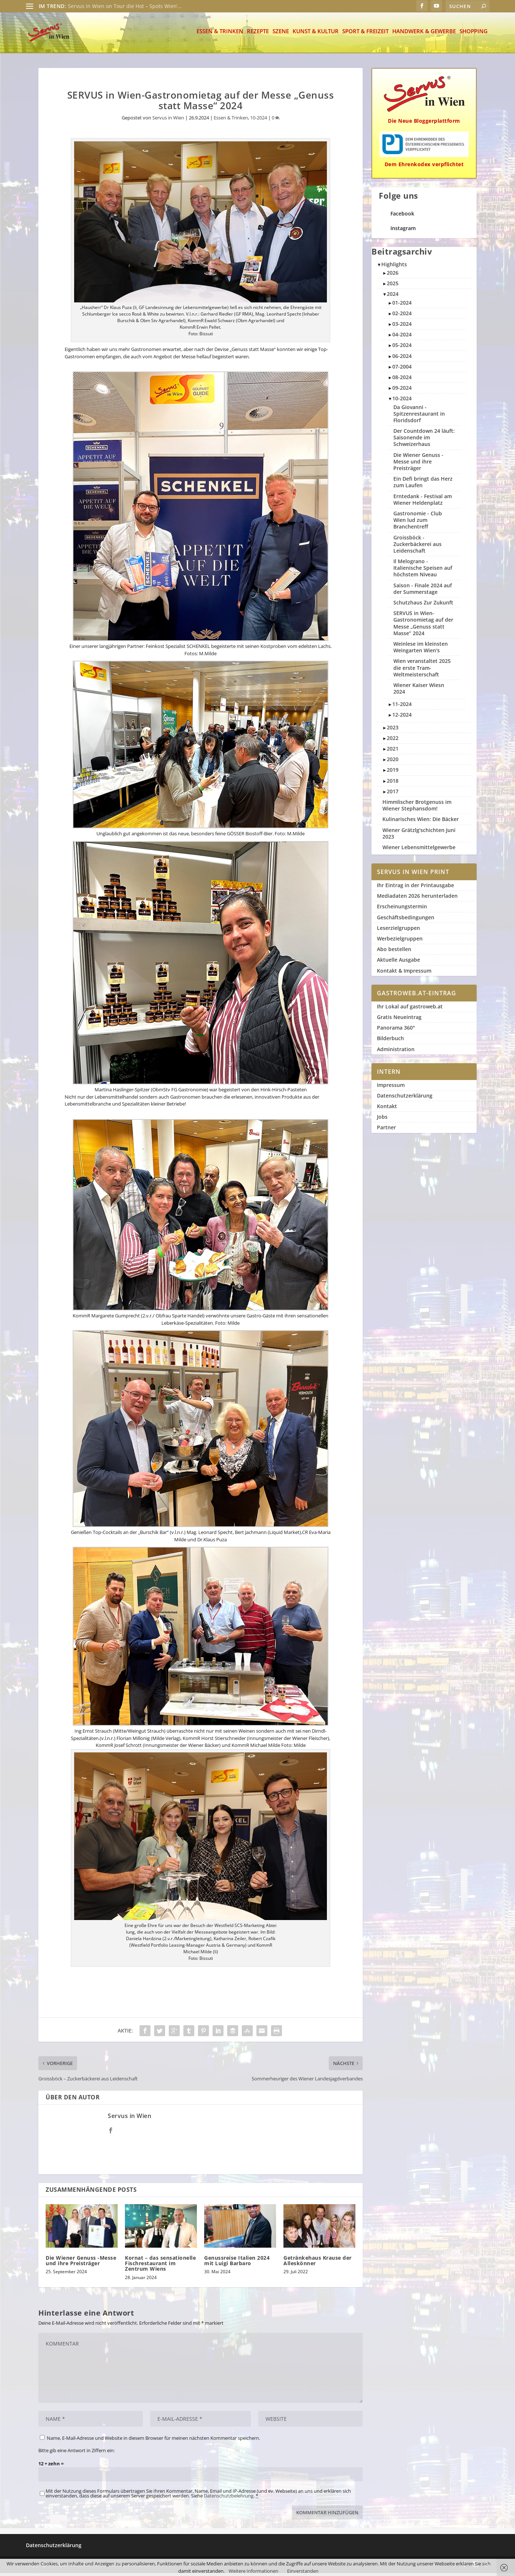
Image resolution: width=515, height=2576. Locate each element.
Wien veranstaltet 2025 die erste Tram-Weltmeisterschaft (422, 670)
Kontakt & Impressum (404, 973)
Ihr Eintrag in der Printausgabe (415, 888)
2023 (392, 730)
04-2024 (402, 337)
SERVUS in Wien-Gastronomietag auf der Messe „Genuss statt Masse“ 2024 (423, 626)
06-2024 (402, 358)
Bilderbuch (390, 1041)
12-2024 (402, 717)
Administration (396, 1052)
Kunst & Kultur (316, 34)
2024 (392, 296)
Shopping (473, 34)
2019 (392, 772)
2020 (392, 762)
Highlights (394, 267)
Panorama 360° (396, 1030)
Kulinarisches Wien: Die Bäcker (420, 821)
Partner (386, 1130)
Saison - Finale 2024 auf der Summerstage (422, 591)
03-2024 (402, 326)
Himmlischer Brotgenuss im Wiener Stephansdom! (416, 808)
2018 (392, 783)
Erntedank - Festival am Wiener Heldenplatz (422, 502)
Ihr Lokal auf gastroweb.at (410, 1009)
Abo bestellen (394, 952)
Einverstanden (302, 2571)
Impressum (391, 1087)
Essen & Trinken (220, 34)
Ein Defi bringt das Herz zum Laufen (423, 485)
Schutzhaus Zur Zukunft (423, 605)
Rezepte (258, 34)
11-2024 (402, 706)
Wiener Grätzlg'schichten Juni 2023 (418, 836)
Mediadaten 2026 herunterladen (417, 898)
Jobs (382, 1119)
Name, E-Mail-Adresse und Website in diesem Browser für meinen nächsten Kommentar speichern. (153, 2441)
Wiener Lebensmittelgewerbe (418, 850)
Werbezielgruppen (400, 941)
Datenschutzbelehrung (228, 2498)
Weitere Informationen (253, 2571)
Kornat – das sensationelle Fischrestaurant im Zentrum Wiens (160, 2266)
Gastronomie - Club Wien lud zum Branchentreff (417, 523)
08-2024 (402, 380)
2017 (392, 794)
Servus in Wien (168, 120)
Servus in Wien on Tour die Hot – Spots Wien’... (125, 6)
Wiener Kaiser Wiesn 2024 (418, 691)
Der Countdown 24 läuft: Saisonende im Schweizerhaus (424, 440)
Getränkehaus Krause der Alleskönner (317, 2263)
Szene (280, 34)
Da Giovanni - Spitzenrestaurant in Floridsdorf (419, 417)
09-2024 (402, 390)
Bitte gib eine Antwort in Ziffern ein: (76, 2453)
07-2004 (402, 369)
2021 (392, 751)
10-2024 (258, 120)
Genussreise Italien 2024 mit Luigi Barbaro (237, 2263)
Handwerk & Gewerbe (424, 34)
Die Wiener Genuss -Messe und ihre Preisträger (81, 2263)
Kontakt (387, 1109)
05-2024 (402, 347)
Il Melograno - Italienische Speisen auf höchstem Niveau (422, 571)
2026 (392, 275)
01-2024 (402, 305)
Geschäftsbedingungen (405, 920)
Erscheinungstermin (402, 909)
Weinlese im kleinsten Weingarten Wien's (420, 650)
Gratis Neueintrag (399, 1019)
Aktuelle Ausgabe (398, 962)
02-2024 (402, 316)
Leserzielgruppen (398, 930)
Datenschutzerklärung (404, 1098)
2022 (392, 740)
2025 (392, 286)
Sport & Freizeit (365, 34)
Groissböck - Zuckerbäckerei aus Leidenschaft (417, 547)
